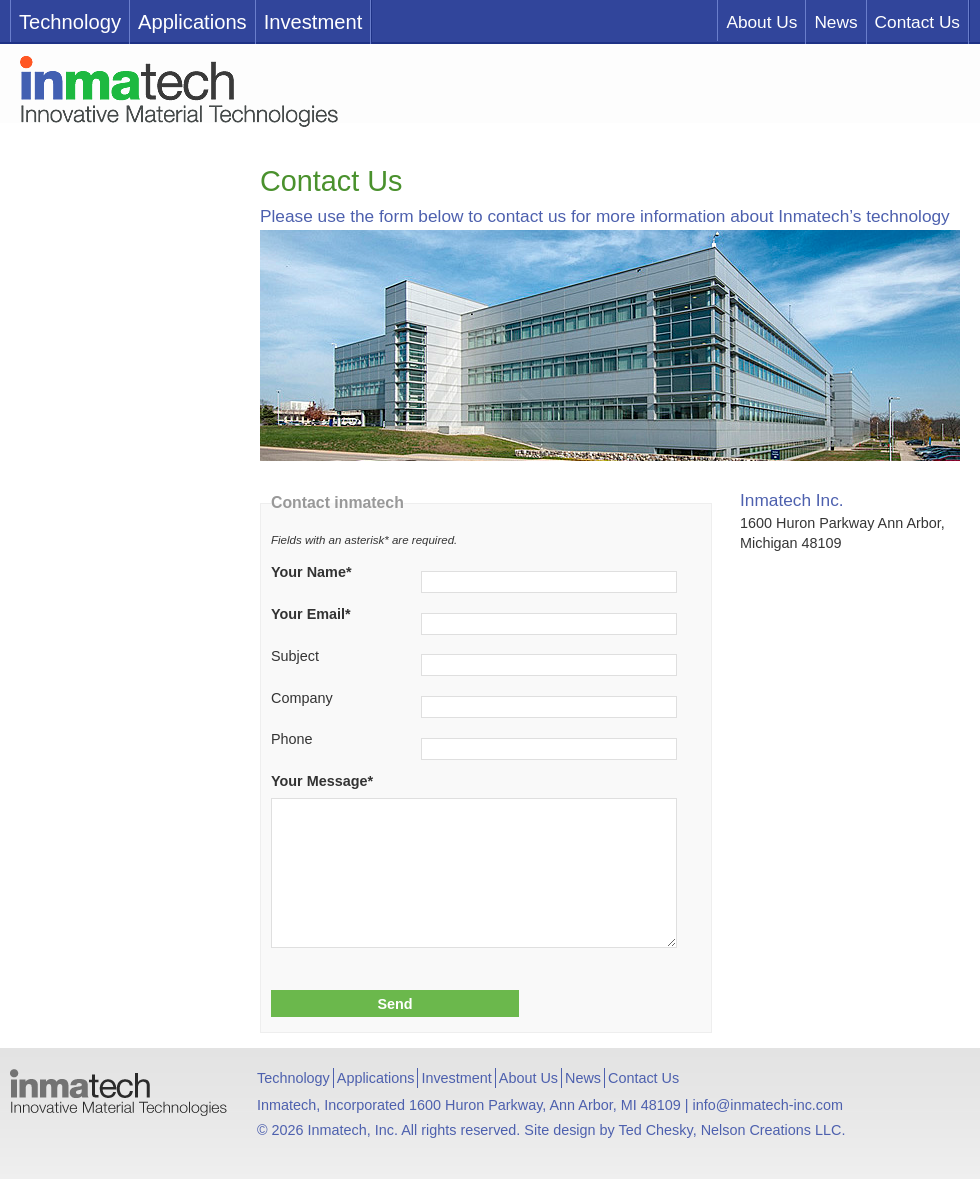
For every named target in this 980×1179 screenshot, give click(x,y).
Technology (70, 22)
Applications (192, 22)
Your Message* (322, 781)
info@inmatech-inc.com (767, 1105)
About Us (761, 22)
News (835, 22)
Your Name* (311, 572)
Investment (313, 22)
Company (302, 698)
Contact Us (917, 22)
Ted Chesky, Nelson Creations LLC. (732, 1130)
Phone (292, 739)
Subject (295, 656)
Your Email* (311, 614)
